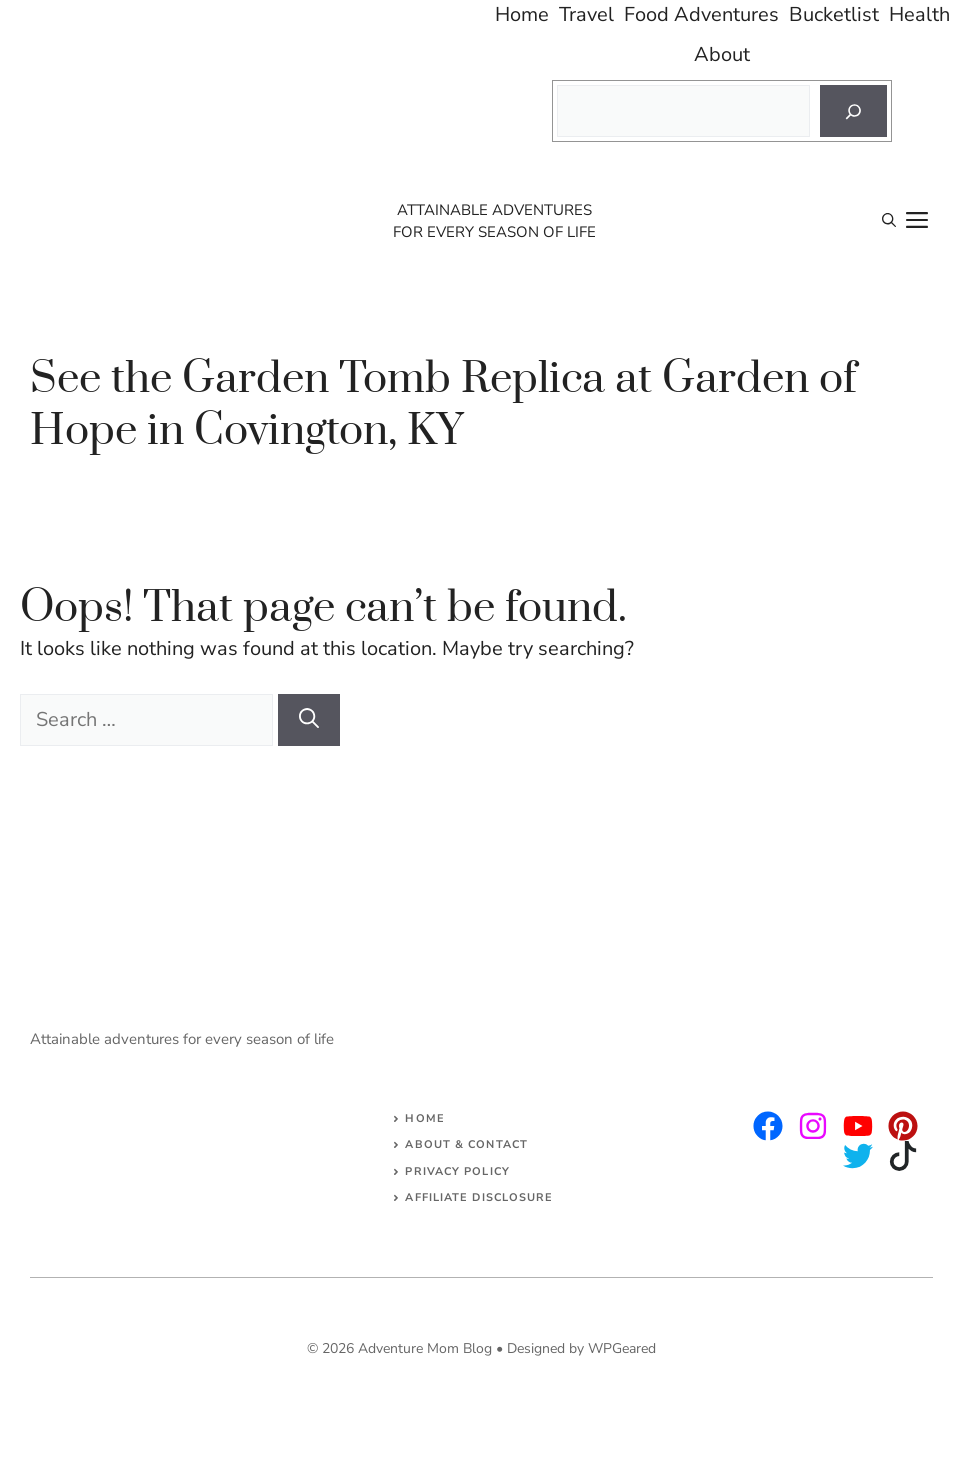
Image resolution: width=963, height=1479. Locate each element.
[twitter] (813, 1126)
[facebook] (858, 1126)
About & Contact (466, 1144)
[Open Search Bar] (889, 221)
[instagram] (768, 1126)
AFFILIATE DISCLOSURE (479, 1197)
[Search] (853, 111)
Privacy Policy (457, 1171)
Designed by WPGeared (581, 1348)
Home (424, 1118)
